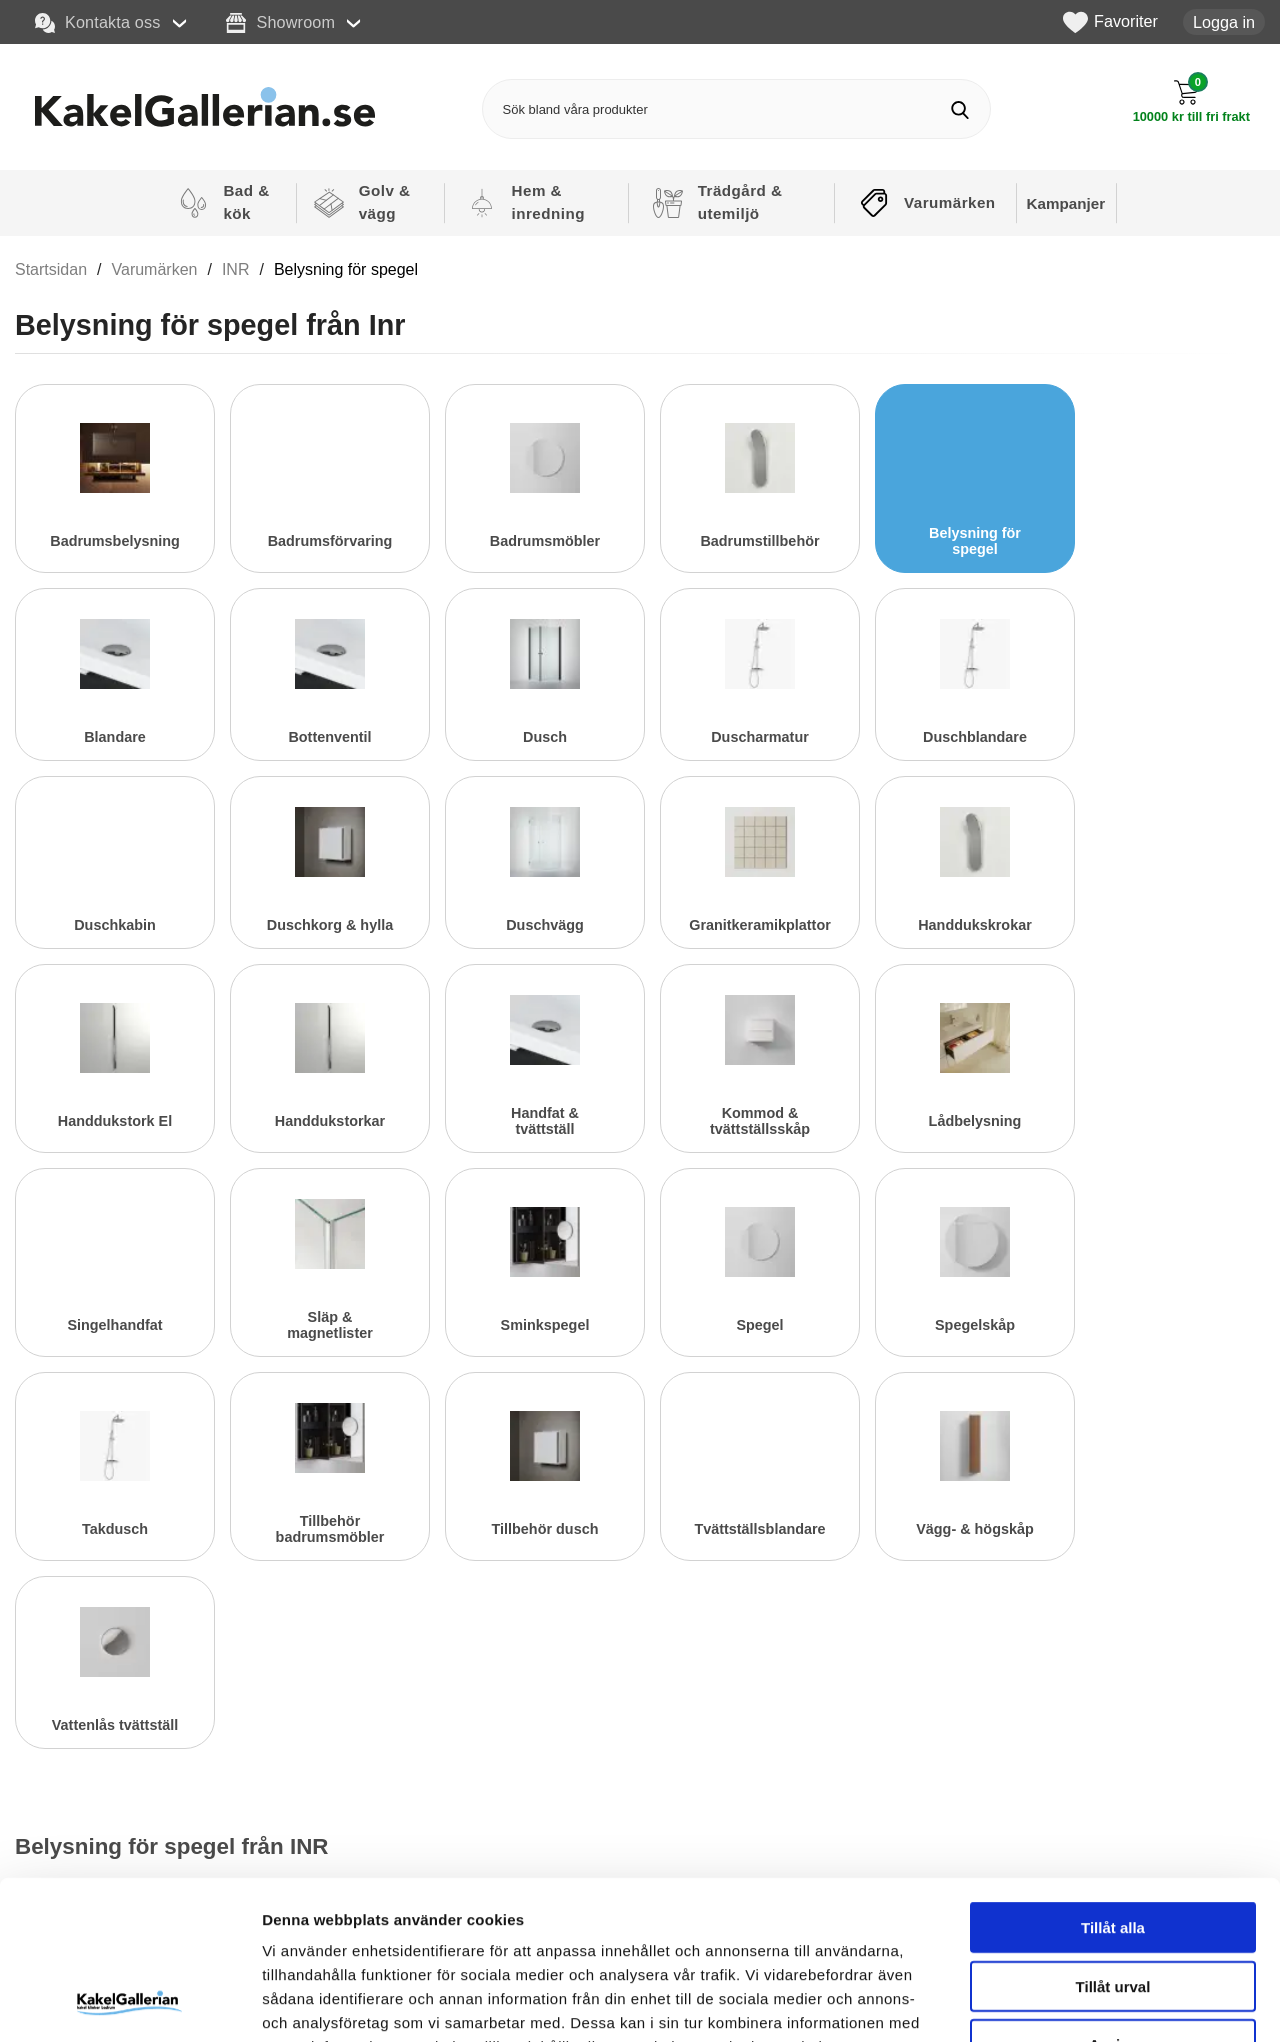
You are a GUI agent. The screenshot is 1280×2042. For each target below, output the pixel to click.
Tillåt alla (1113, 1778)
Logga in (1224, 22)
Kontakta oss (98, 23)
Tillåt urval (1113, 1837)
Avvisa (1113, 1895)
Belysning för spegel (346, 269)
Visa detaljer (1086, 2002)
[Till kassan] (1191, 101)
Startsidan (51, 269)
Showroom (280, 23)
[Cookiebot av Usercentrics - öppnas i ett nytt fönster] (129, 2003)
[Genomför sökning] (960, 109)
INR (236, 269)
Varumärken (155, 269)
